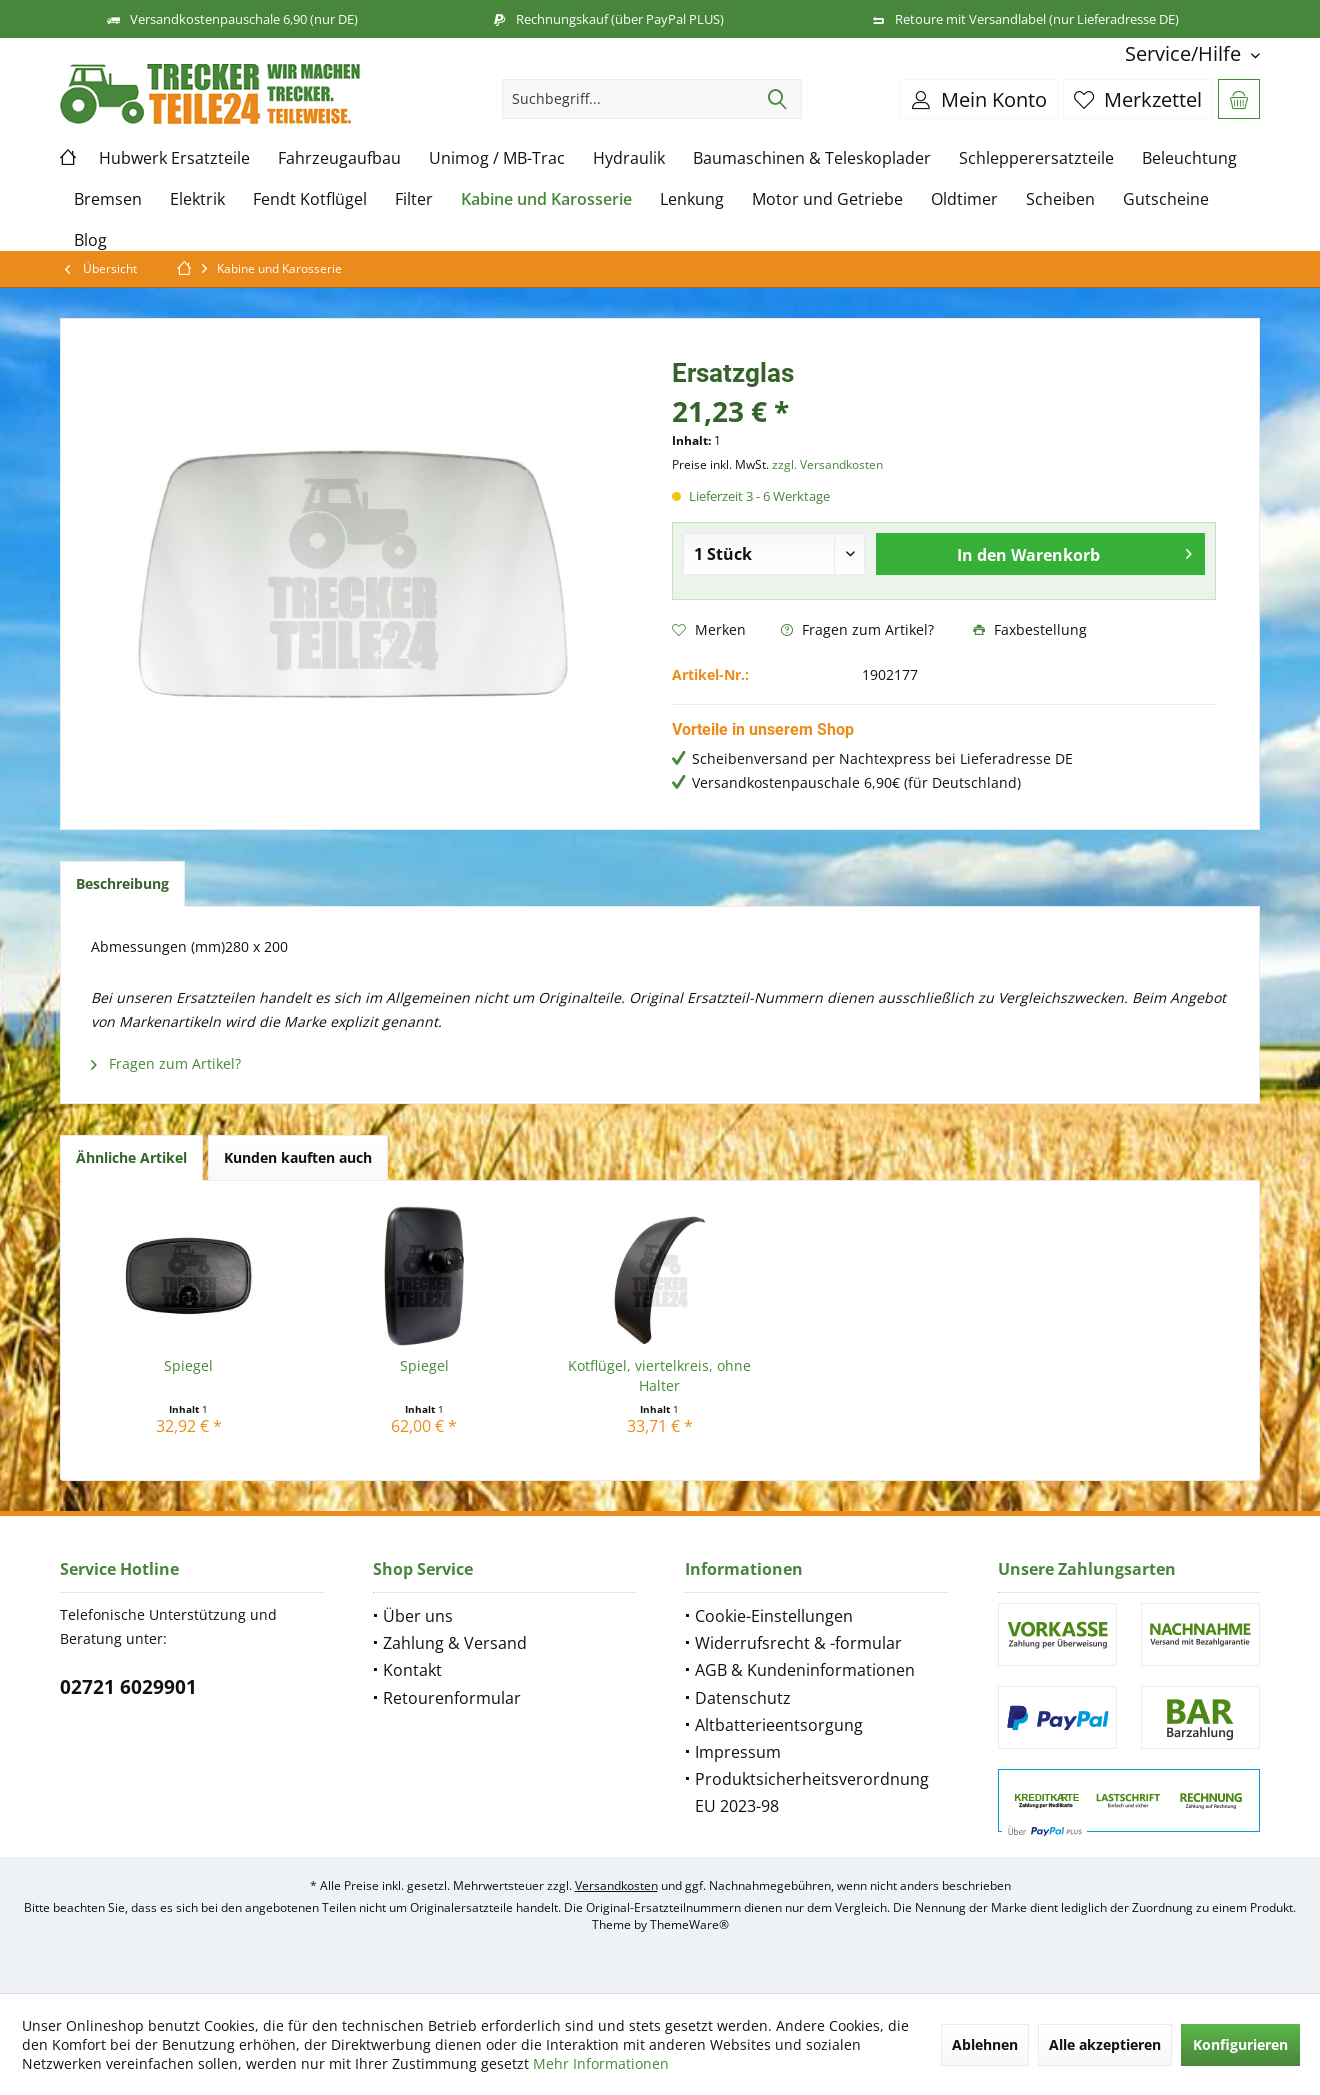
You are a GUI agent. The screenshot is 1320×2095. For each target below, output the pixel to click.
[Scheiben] (1060, 199)
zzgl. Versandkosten (827, 464)
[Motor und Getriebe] (827, 199)
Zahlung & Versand (455, 1643)
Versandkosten (616, 1885)
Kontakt (412, 1670)
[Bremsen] (108, 199)
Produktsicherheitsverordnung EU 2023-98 (812, 1792)
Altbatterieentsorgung (779, 1725)
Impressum (738, 1752)
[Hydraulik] (629, 158)
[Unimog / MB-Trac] (497, 158)
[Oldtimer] (964, 199)
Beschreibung (122, 883)
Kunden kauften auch (298, 1157)
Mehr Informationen (601, 2063)
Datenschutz (743, 1698)
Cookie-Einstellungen (774, 1616)
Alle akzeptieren (1105, 2044)
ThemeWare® (689, 1924)
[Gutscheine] (1166, 199)
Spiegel (188, 1365)
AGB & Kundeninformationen (805, 1670)
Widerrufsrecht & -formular (798, 1643)
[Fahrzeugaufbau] (339, 158)
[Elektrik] (197, 199)
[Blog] (90, 240)
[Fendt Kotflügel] (310, 199)
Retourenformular (452, 1698)
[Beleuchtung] (1189, 158)
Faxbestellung (1030, 629)
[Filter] (414, 199)
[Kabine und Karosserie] (546, 199)
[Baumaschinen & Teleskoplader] (812, 158)
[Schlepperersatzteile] (1036, 158)
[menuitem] (1185, 53)
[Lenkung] (692, 199)
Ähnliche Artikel (131, 1157)
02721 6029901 (128, 1687)
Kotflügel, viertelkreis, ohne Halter (659, 1375)
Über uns (418, 1616)
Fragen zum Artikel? (857, 629)
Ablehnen (985, 2044)
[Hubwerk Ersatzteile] (174, 158)
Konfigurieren (1240, 2044)
